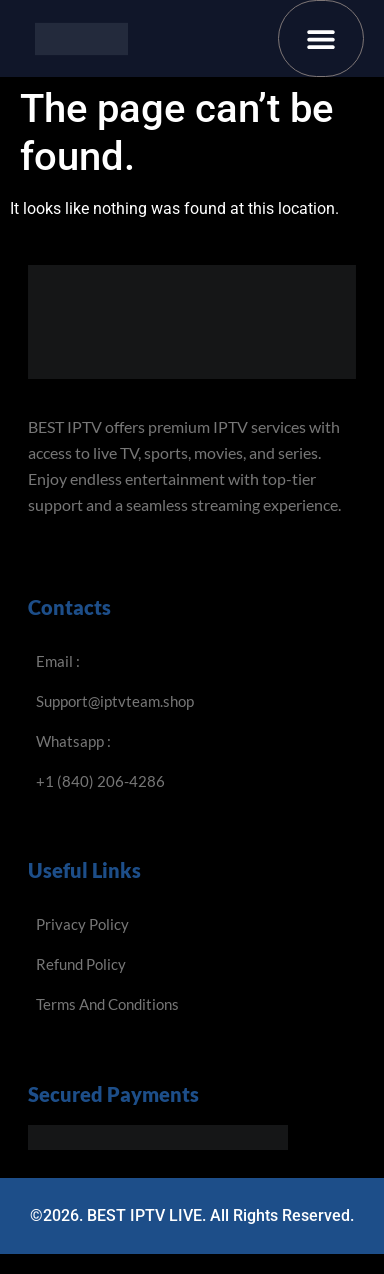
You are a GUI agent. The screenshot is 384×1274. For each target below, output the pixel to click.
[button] (321, 38)
